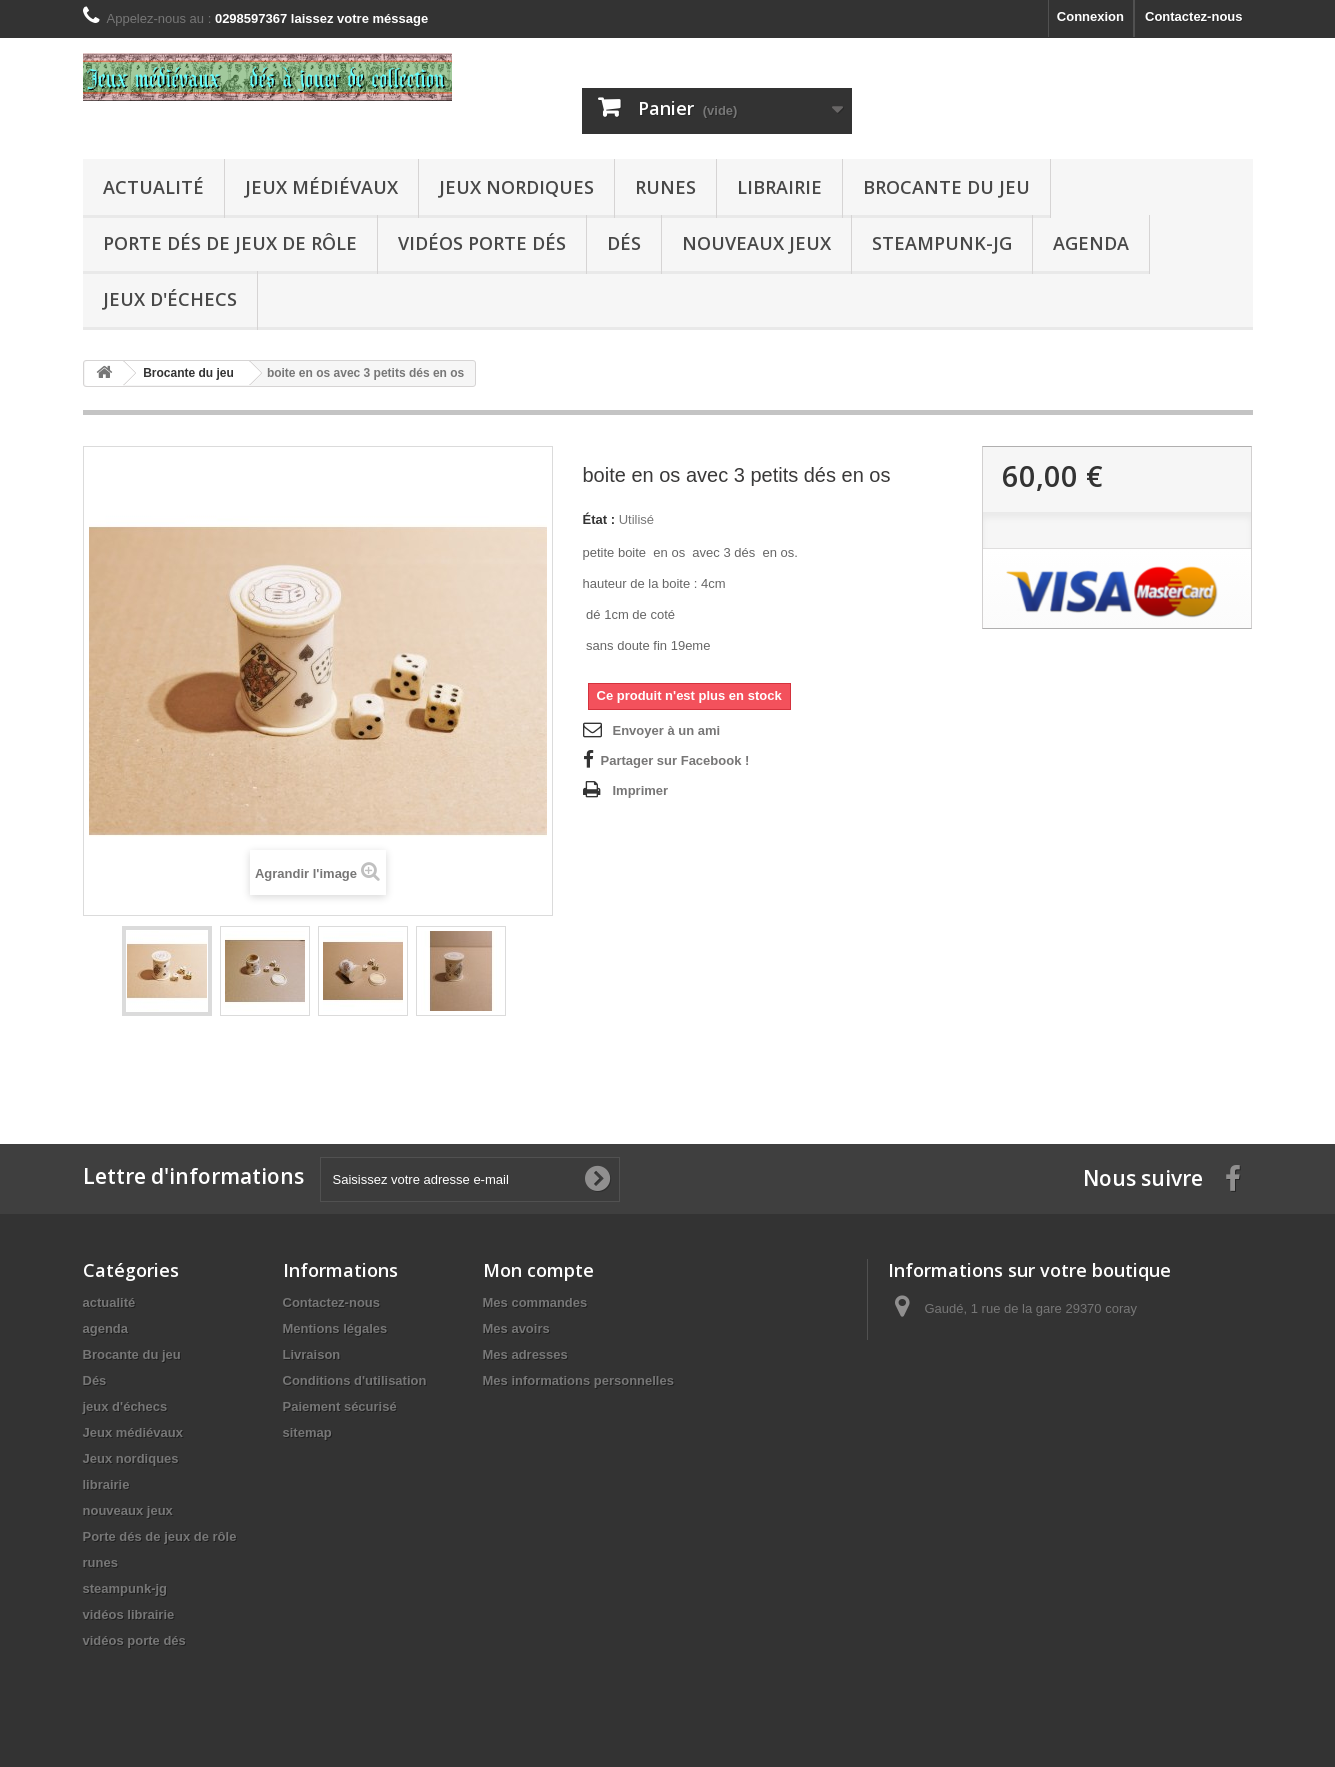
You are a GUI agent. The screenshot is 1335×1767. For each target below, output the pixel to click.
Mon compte (538, 1270)
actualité (153, 187)
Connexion (1090, 16)
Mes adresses (525, 1354)
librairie (779, 187)
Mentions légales (335, 1328)
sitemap (307, 1432)
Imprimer (641, 790)
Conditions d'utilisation (355, 1380)
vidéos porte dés (482, 243)
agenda (1091, 243)
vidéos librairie (129, 1614)
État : (599, 519)
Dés (624, 243)
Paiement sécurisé (340, 1406)
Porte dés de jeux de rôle (230, 243)
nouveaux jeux (756, 243)
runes (665, 187)
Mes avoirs (516, 1328)
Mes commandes (535, 1302)
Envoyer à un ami (667, 730)
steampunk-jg (942, 243)
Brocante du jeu (946, 187)
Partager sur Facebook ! (675, 760)
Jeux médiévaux (321, 187)
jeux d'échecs (170, 299)
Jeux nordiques (516, 187)
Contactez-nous (1194, 16)
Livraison (312, 1354)
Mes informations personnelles (578, 1380)
